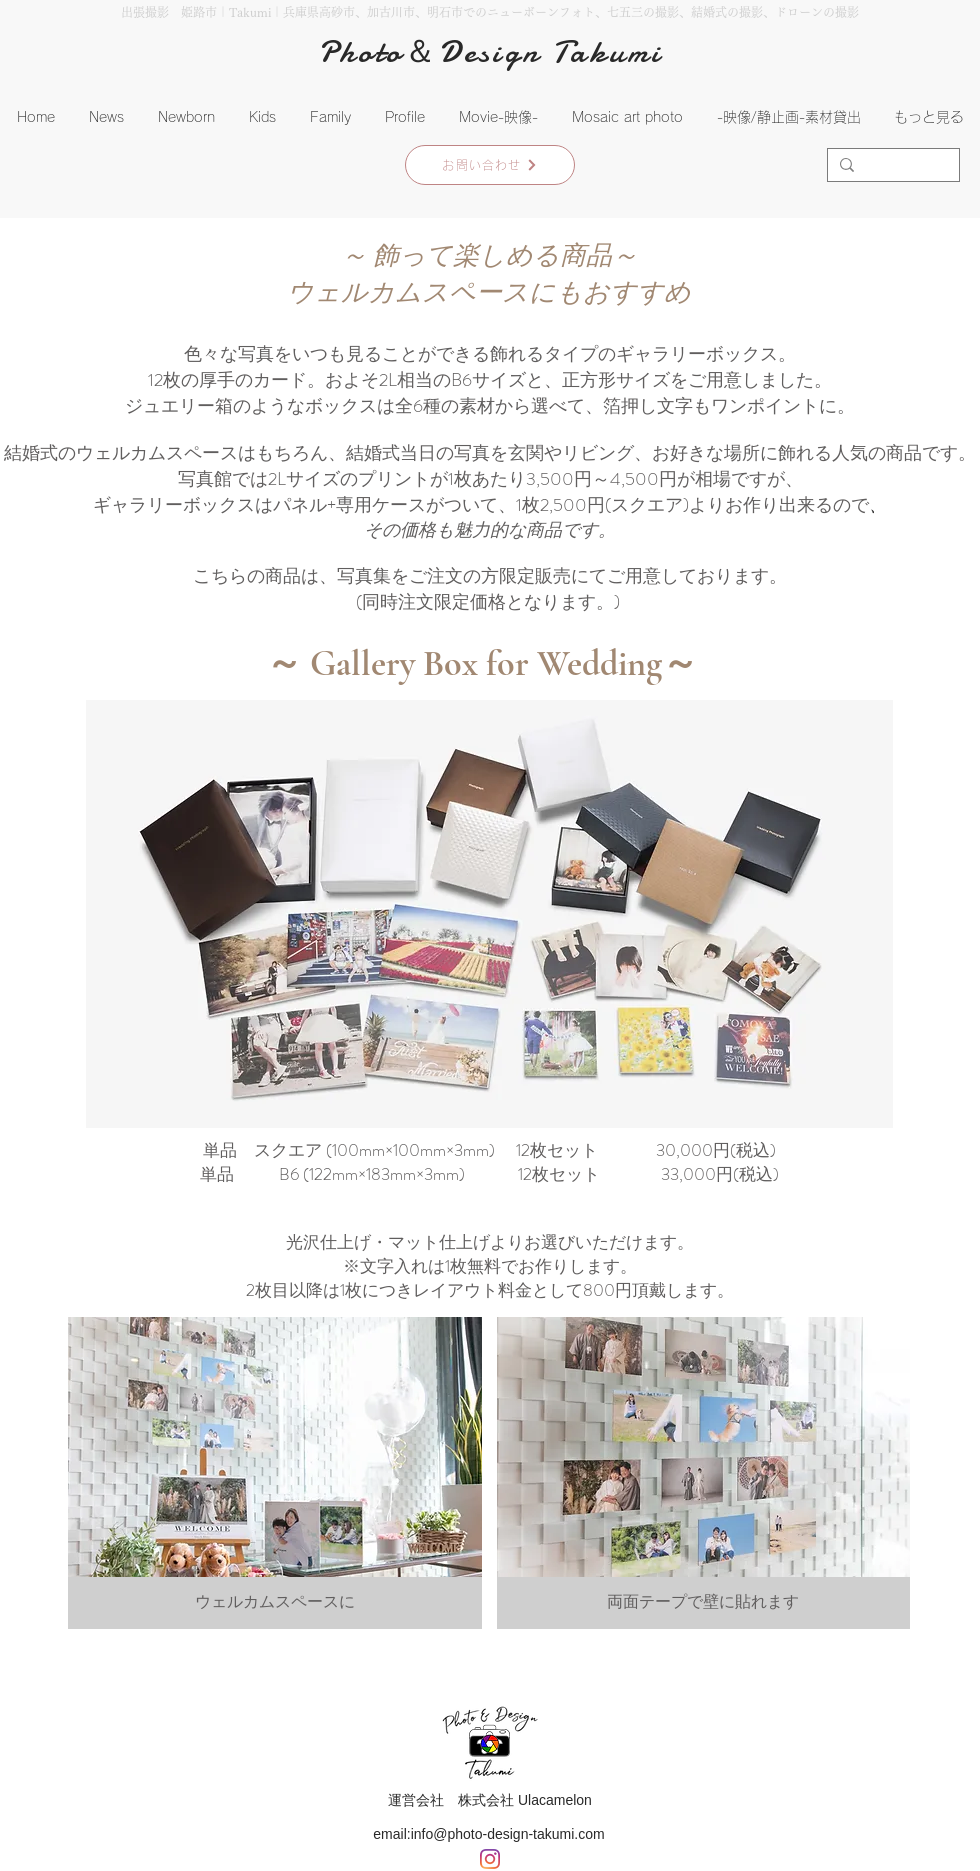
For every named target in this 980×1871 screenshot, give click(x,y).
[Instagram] (490, 1859)
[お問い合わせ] (490, 165)
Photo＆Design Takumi (490, 52)
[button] (186, 117)
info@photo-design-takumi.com (508, 1834)
